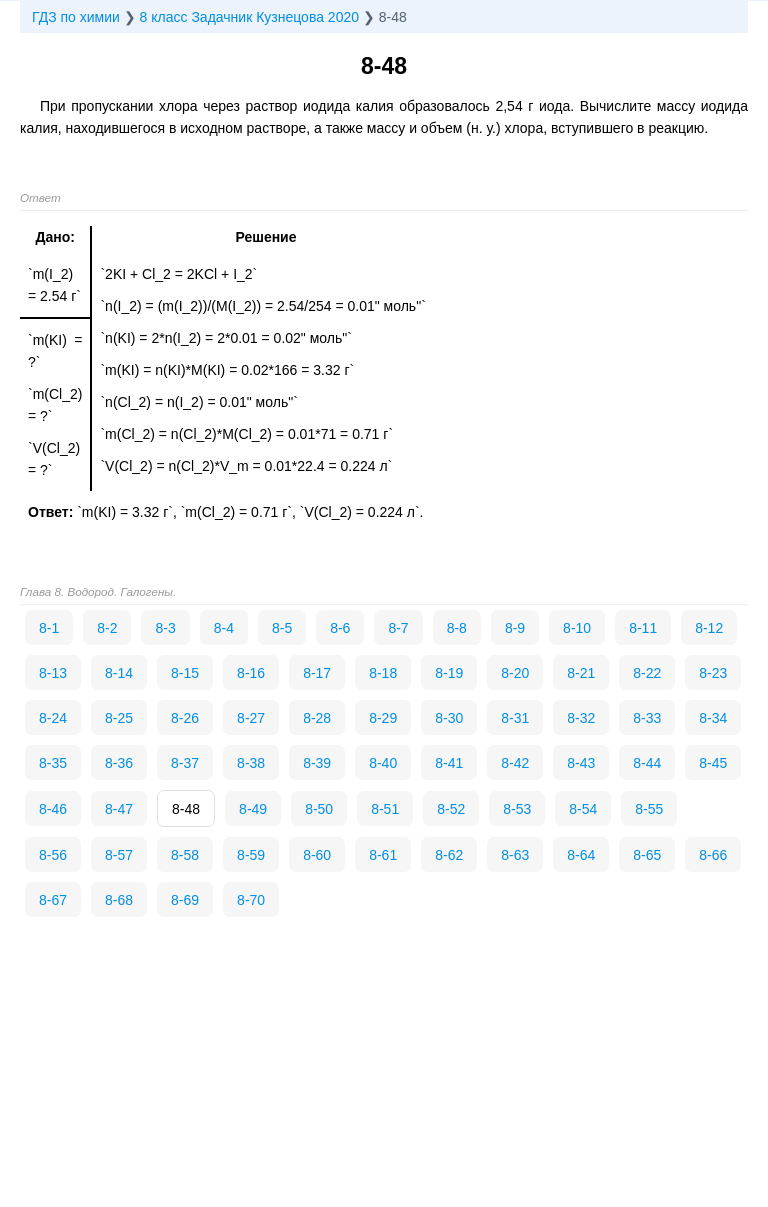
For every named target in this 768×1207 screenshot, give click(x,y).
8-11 (643, 628)
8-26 (185, 718)
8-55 (649, 809)
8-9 (515, 628)
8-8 (457, 628)
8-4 (224, 628)
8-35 (53, 763)
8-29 (383, 718)
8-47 (119, 809)
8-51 (385, 809)
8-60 (317, 855)
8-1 (49, 628)
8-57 (119, 855)
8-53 (517, 809)
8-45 (713, 763)
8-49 (253, 809)
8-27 (251, 718)
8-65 (647, 855)
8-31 (515, 718)
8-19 (449, 673)
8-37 (185, 763)
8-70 (251, 900)
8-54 (583, 809)
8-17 (317, 673)
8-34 (713, 718)
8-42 (515, 763)
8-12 (709, 628)
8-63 (515, 855)
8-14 (119, 673)
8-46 (53, 809)
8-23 (713, 673)
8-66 (713, 855)
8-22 (647, 673)
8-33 (647, 718)
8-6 (340, 628)
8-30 (449, 718)
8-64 (581, 855)
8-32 (581, 718)
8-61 (383, 855)
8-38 (251, 763)
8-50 (319, 809)
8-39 (317, 763)
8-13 (53, 673)
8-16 (251, 673)
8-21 (581, 673)
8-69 (185, 900)
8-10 (577, 628)
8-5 (282, 628)
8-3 (165, 628)
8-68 (119, 900)
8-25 (119, 718)
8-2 (107, 628)
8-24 (53, 718)
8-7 (398, 628)
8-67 (53, 900)
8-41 (449, 763)
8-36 (119, 763)
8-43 (581, 763)
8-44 (647, 763)
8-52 (451, 809)
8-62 (449, 855)
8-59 (251, 855)
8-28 (317, 718)
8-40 (383, 763)
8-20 (515, 673)
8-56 (53, 855)
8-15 (185, 673)
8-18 (383, 673)
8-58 (185, 855)
